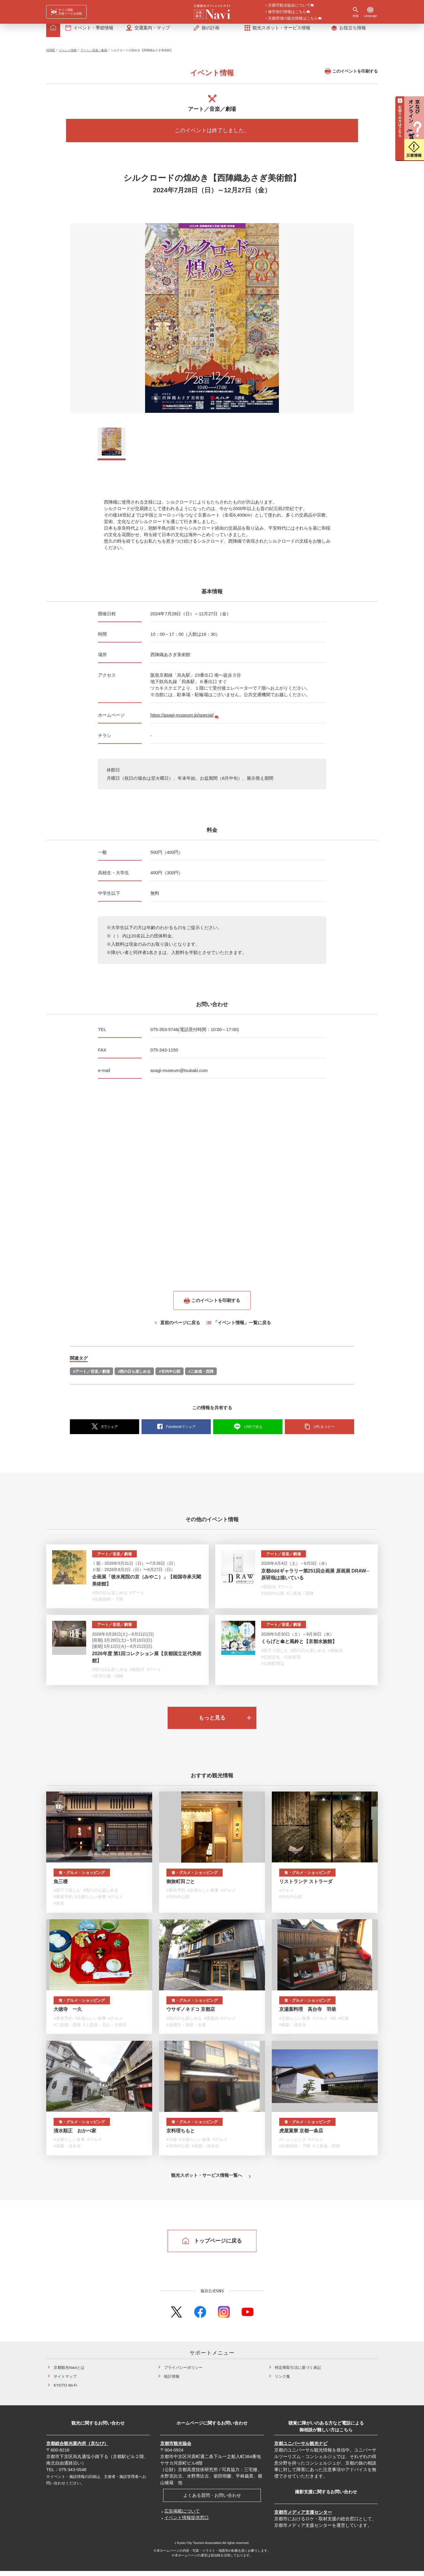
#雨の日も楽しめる (134, 1376)
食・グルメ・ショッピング (82, 1877)
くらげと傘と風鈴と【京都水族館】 (299, 1646)
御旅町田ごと (180, 1886)
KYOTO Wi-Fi (65, 2390)
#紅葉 (343, 2023)
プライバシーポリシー (183, 2372)
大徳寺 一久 (68, 2014)
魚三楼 (61, 1886)
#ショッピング (292, 2144)
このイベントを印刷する (351, 76)
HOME (50, 55)
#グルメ (115, 1901)
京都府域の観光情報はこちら (293, 18)
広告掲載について (182, 2516)
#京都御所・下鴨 (107, 1604)
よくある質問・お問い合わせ (212, 2500)
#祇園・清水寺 (292, 2029)
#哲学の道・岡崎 (107, 1681)
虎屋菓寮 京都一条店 (301, 2135)
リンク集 (282, 2381)
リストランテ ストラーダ (306, 1886)
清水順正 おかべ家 (75, 2135)
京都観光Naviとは (69, 2372)
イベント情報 (68, 55)
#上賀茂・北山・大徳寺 (105, 2029)
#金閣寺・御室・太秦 (186, 2029)
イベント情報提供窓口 (186, 2522)
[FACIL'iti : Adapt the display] (66, 11)
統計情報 (171, 2381)
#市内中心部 (169, 1376)
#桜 (333, 2023)
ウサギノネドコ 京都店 (190, 2014)
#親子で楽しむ (274, 1655)
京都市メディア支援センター (303, 2517)
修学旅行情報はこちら (287, 12)
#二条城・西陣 (200, 1376)
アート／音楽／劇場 (94, 55)
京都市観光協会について (289, 5)
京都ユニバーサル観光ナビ (300, 2448)
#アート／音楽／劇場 (91, 1376)
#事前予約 (63, 1901)
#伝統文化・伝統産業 (281, 1662)
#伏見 (59, 1908)
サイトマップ (65, 2381)
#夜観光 (268, 1591)
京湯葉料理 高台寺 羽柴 (307, 2014)
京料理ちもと (180, 2135)
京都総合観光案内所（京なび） (77, 2448)
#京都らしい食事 (90, 1901)
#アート (137, 1597)
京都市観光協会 (175, 2448)
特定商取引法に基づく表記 (298, 2372)
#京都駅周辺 (272, 1668)
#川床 (171, 2144)
